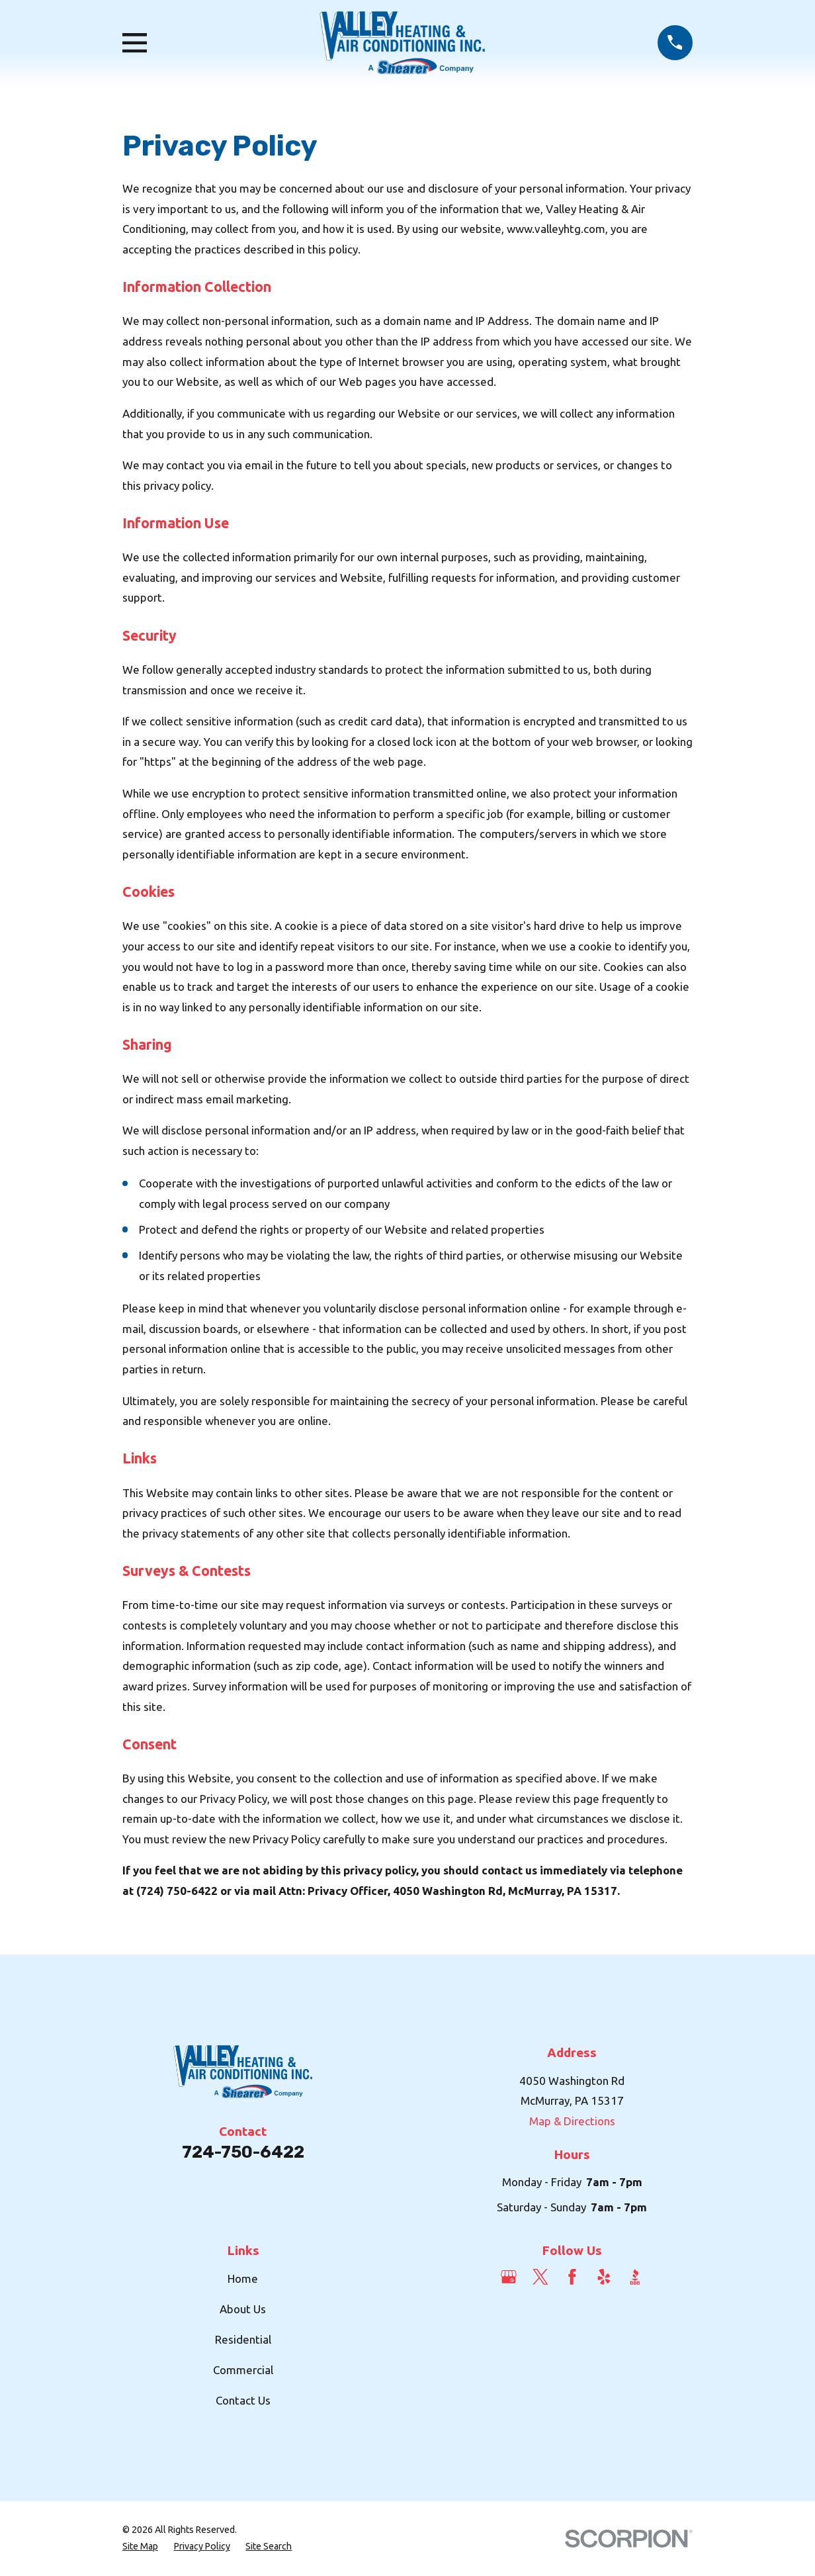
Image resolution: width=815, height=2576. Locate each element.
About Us (243, 2309)
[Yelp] (604, 2277)
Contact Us (243, 2400)
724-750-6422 (243, 2152)
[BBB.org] (635, 2277)
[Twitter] (540, 2277)
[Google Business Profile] (509, 2277)
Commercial (243, 2370)
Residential (243, 2339)
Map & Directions (572, 2121)
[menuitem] (140, 2546)
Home (243, 2278)
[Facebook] (572, 2277)
